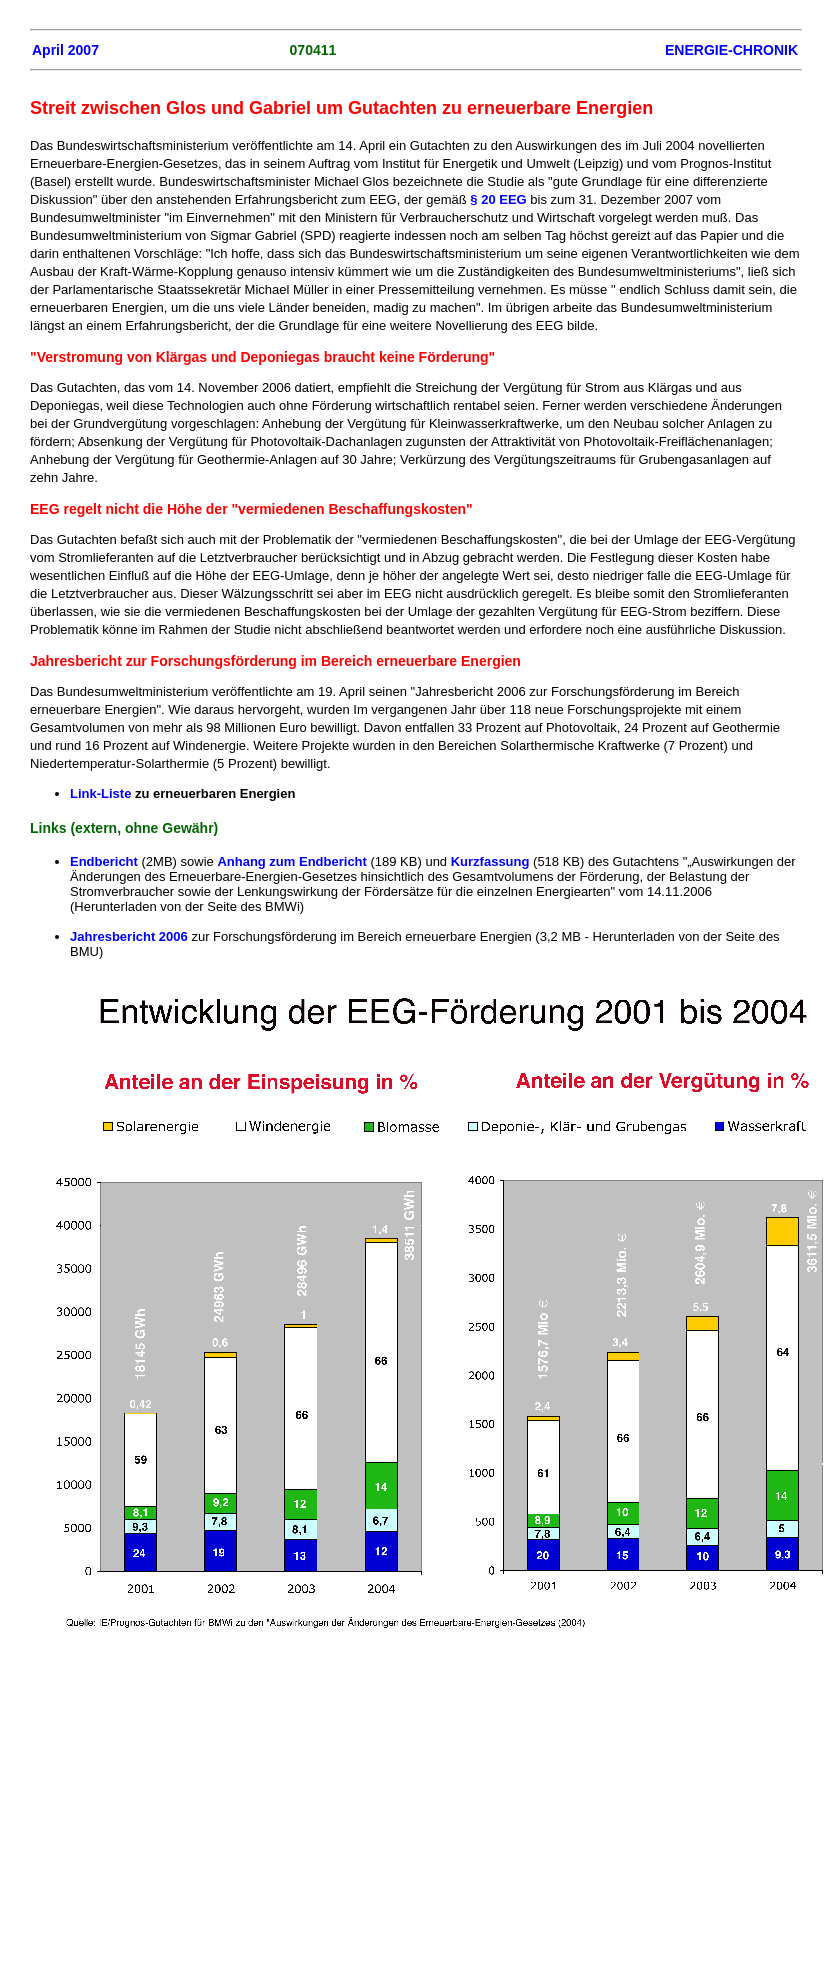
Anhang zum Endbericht (292, 861)
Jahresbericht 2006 (129, 936)
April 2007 (65, 50)
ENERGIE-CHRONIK (731, 50)
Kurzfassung (490, 861)
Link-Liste (102, 793)
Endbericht (104, 861)
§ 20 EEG (498, 199)
